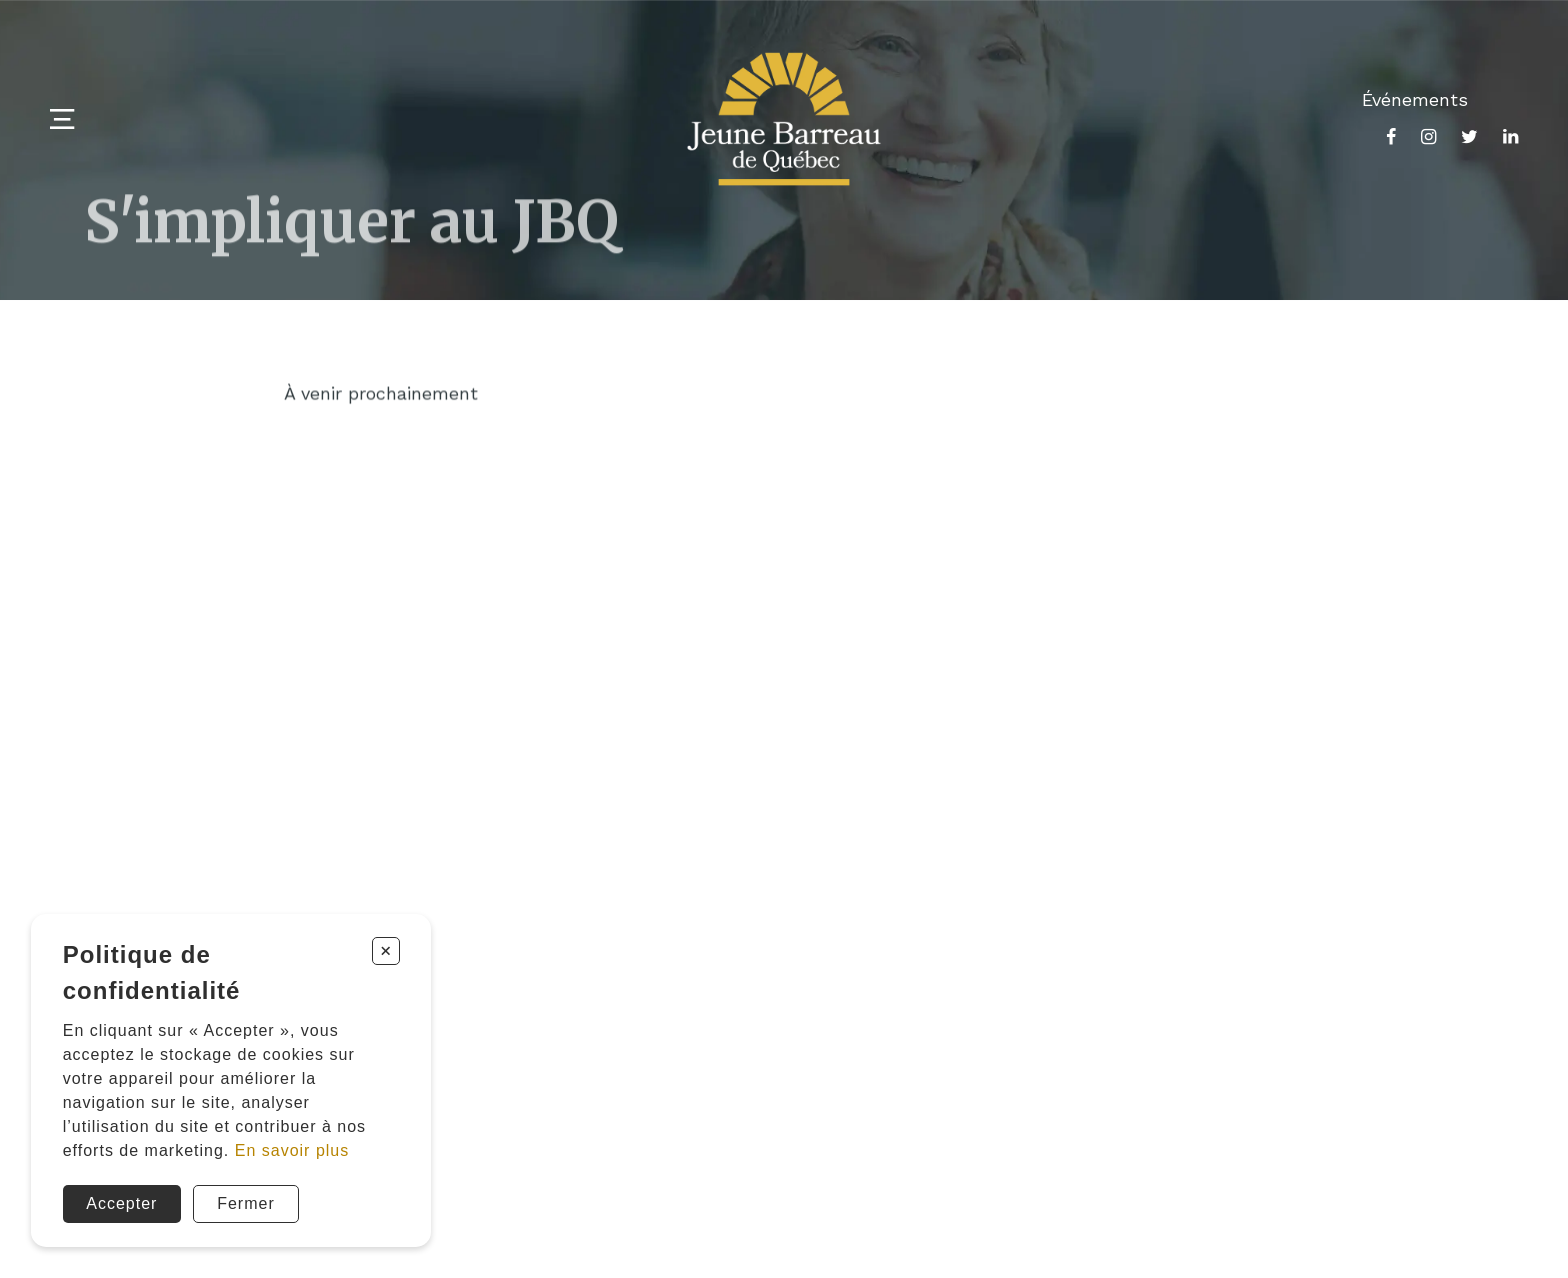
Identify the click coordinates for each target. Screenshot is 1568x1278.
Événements (1415, 99)
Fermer (246, 1203)
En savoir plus (292, 1150)
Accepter (121, 1203)
